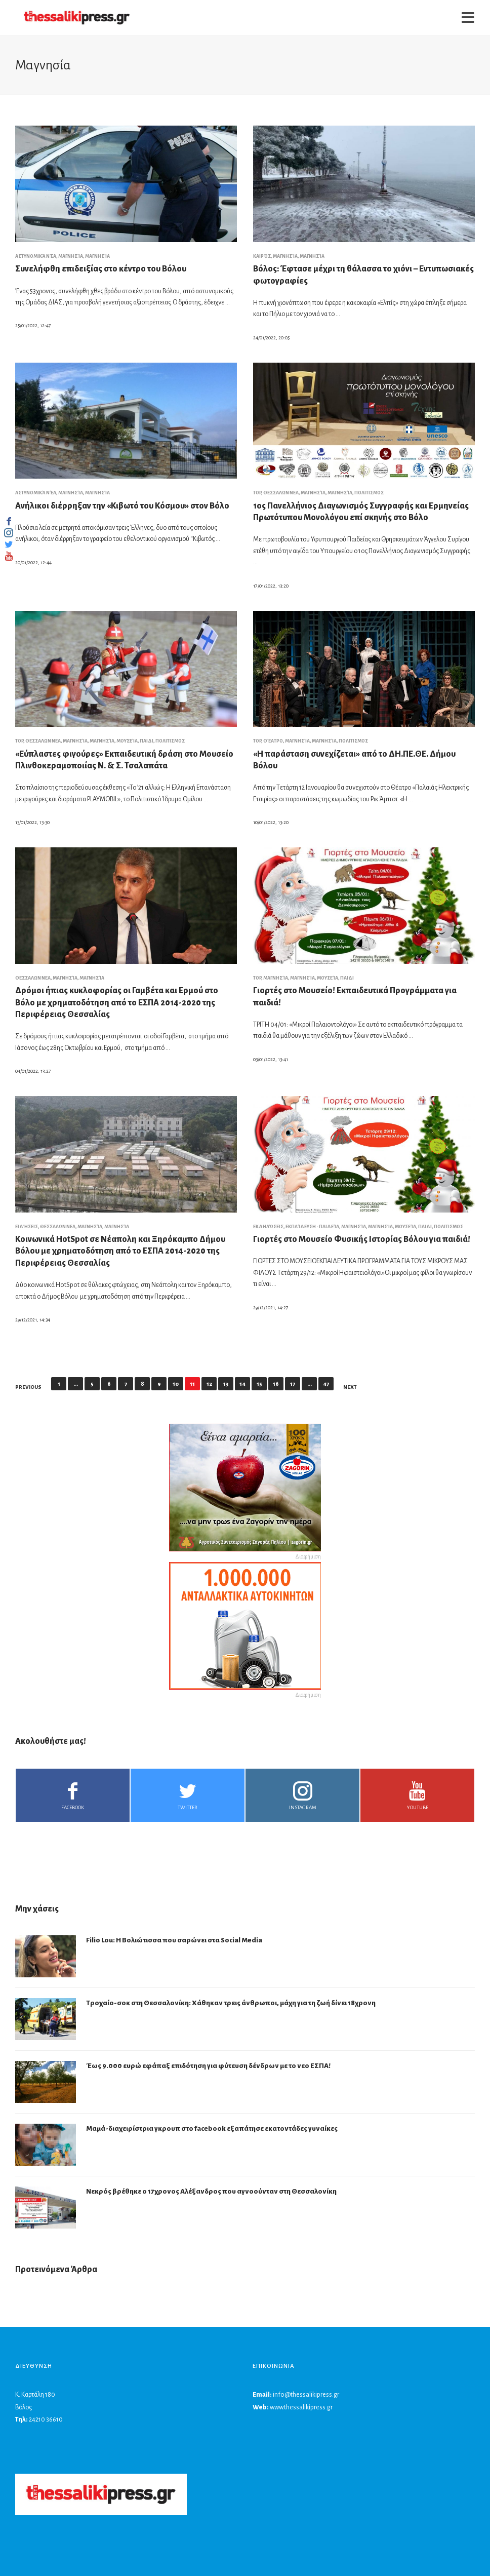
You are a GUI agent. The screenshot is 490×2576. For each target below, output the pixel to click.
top (257, 492)
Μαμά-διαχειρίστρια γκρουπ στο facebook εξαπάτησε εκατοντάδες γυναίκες (212, 2128)
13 (225, 1384)
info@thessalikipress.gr (306, 2394)
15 (259, 1384)
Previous (28, 1387)
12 (209, 1384)
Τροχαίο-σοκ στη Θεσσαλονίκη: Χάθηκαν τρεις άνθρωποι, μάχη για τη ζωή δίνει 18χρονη (231, 2003)
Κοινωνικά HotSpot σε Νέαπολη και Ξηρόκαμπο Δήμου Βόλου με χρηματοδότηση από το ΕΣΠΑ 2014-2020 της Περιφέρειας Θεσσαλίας (120, 1251)
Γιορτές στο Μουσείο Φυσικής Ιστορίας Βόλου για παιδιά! (361, 1239)
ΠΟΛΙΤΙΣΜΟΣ (369, 492)
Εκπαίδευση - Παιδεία (312, 1226)
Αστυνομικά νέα (35, 256)
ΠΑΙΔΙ (146, 741)
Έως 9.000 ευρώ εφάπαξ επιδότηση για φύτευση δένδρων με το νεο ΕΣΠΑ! (208, 2066)
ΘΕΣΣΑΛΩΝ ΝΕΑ (281, 492)
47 (326, 1384)
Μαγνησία (70, 256)
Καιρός (262, 256)
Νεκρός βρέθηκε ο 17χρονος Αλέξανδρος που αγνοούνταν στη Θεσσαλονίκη (211, 2191)
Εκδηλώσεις (268, 1226)
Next (350, 1387)
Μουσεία (127, 741)
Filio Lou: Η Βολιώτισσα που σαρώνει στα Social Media (174, 1940)
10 (176, 1384)
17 (292, 1384)
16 (276, 1384)
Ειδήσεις (26, 1226)
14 (242, 1384)
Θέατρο (273, 741)
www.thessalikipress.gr (301, 2407)
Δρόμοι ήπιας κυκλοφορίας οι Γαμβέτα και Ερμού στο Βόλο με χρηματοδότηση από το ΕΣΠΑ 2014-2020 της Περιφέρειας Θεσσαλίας (116, 1002)
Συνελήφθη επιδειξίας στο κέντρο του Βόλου (100, 269)
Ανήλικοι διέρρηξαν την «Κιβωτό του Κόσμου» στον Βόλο (122, 506)
